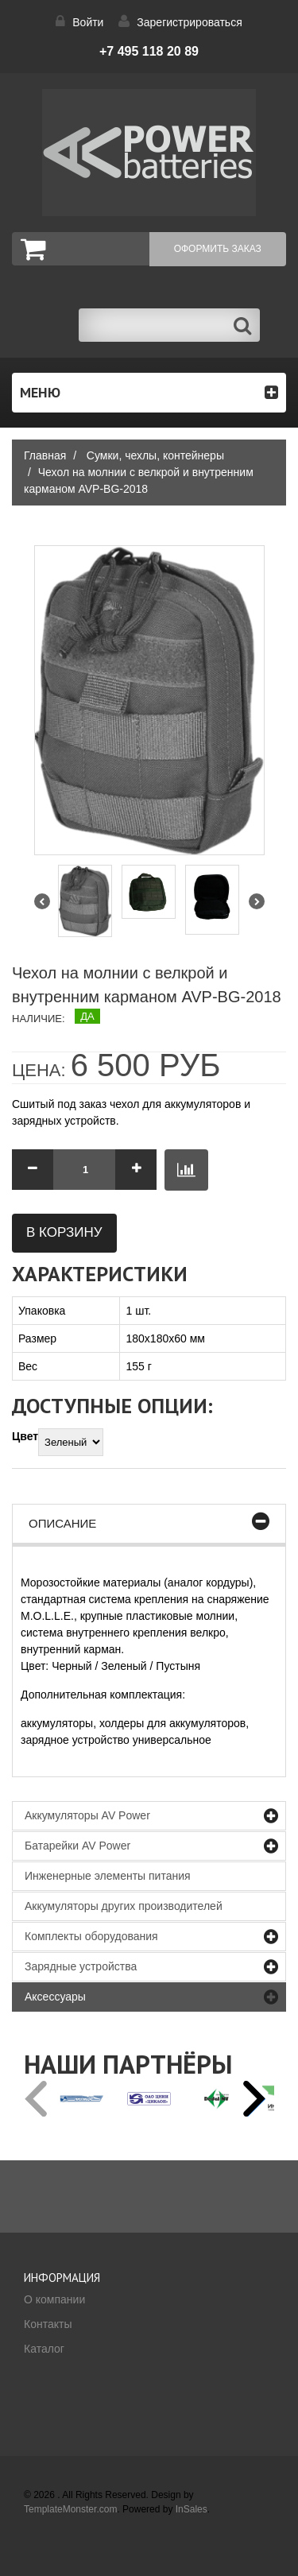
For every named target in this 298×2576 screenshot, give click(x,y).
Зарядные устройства (81, 1966)
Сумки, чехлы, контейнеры (155, 455)
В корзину (64, 1232)
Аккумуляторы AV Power (87, 1815)
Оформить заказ (217, 248)
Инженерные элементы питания (108, 1875)
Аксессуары (55, 1996)
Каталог (44, 2348)
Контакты (48, 2324)
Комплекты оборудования (91, 1936)
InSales (191, 2509)
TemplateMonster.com (70, 2509)
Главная (45, 455)
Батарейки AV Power (77, 1845)
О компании (54, 2299)
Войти (87, 22)
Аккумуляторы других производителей (124, 1906)
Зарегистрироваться (189, 22)
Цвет (25, 1436)
